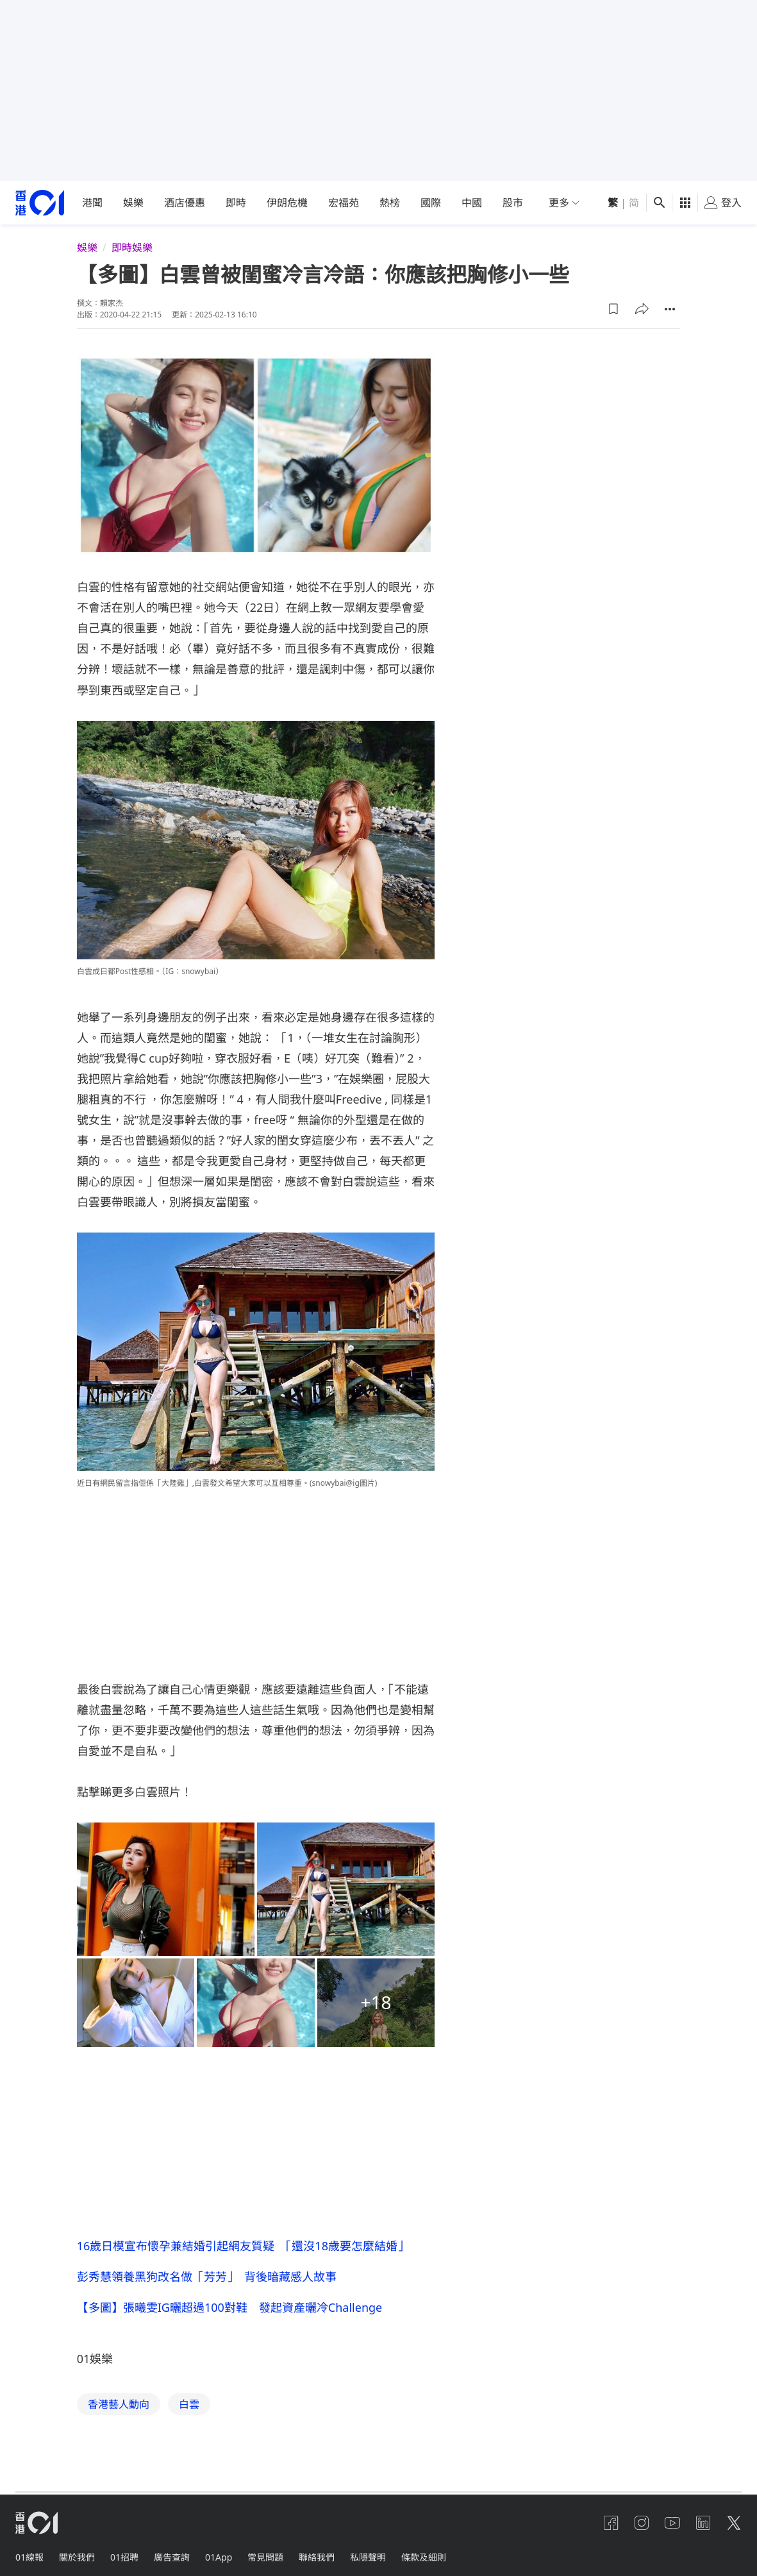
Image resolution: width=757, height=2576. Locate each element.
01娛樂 (95, 2358)
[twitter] (734, 2522)
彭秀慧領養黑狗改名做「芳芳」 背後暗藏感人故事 (207, 2276)
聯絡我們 (317, 2557)
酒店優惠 (184, 203)
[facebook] (611, 2522)
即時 (236, 203)
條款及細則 (423, 2557)
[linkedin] (703, 2522)
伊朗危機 (287, 203)
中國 (472, 203)
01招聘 (124, 2557)
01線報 (29, 2557)
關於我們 (77, 2557)
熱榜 (389, 203)
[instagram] (641, 2522)
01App (218, 2557)
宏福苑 (343, 203)
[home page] (39, 203)
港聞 (92, 203)
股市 (513, 203)
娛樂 (133, 203)
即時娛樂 (132, 247)
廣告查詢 (172, 2557)
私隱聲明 (368, 2557)
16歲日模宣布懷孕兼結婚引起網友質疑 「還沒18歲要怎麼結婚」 (243, 2245)
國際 (430, 203)
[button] (613, 309)
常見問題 (265, 2557)
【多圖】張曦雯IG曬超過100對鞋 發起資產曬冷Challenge (235, 2307)
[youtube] (672, 2522)
